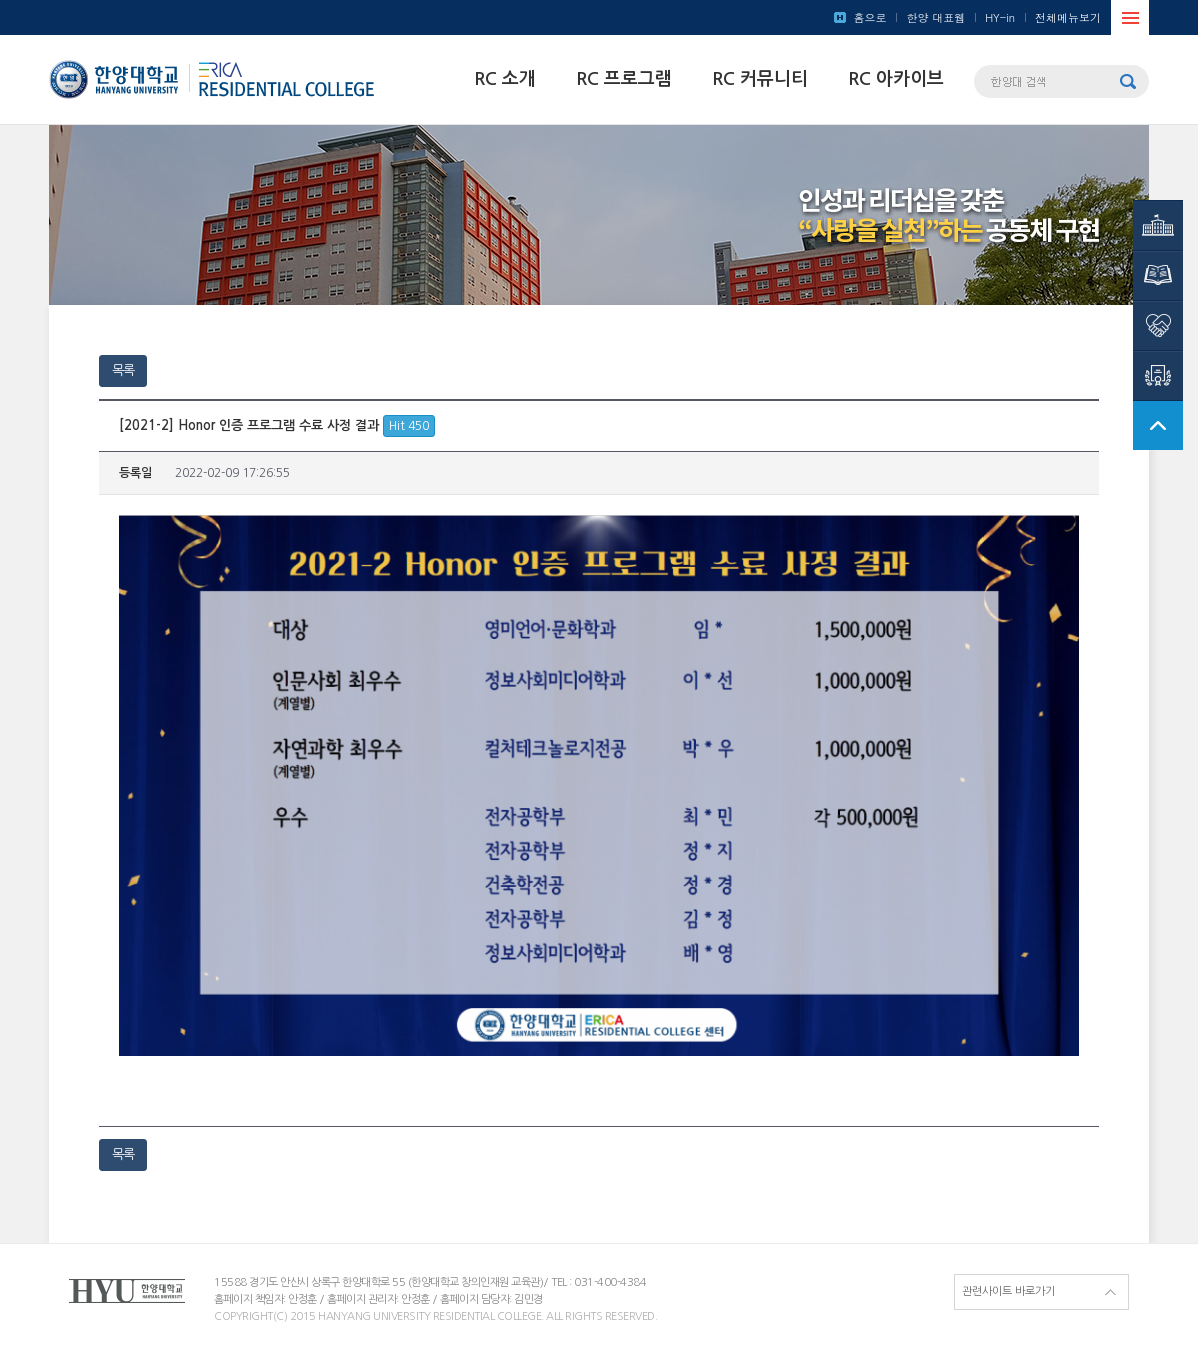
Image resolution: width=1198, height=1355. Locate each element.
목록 (123, 370)
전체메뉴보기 (1068, 17)
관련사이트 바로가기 (1008, 1291)
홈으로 (869, 17)
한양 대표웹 (935, 17)
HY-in (1000, 17)
